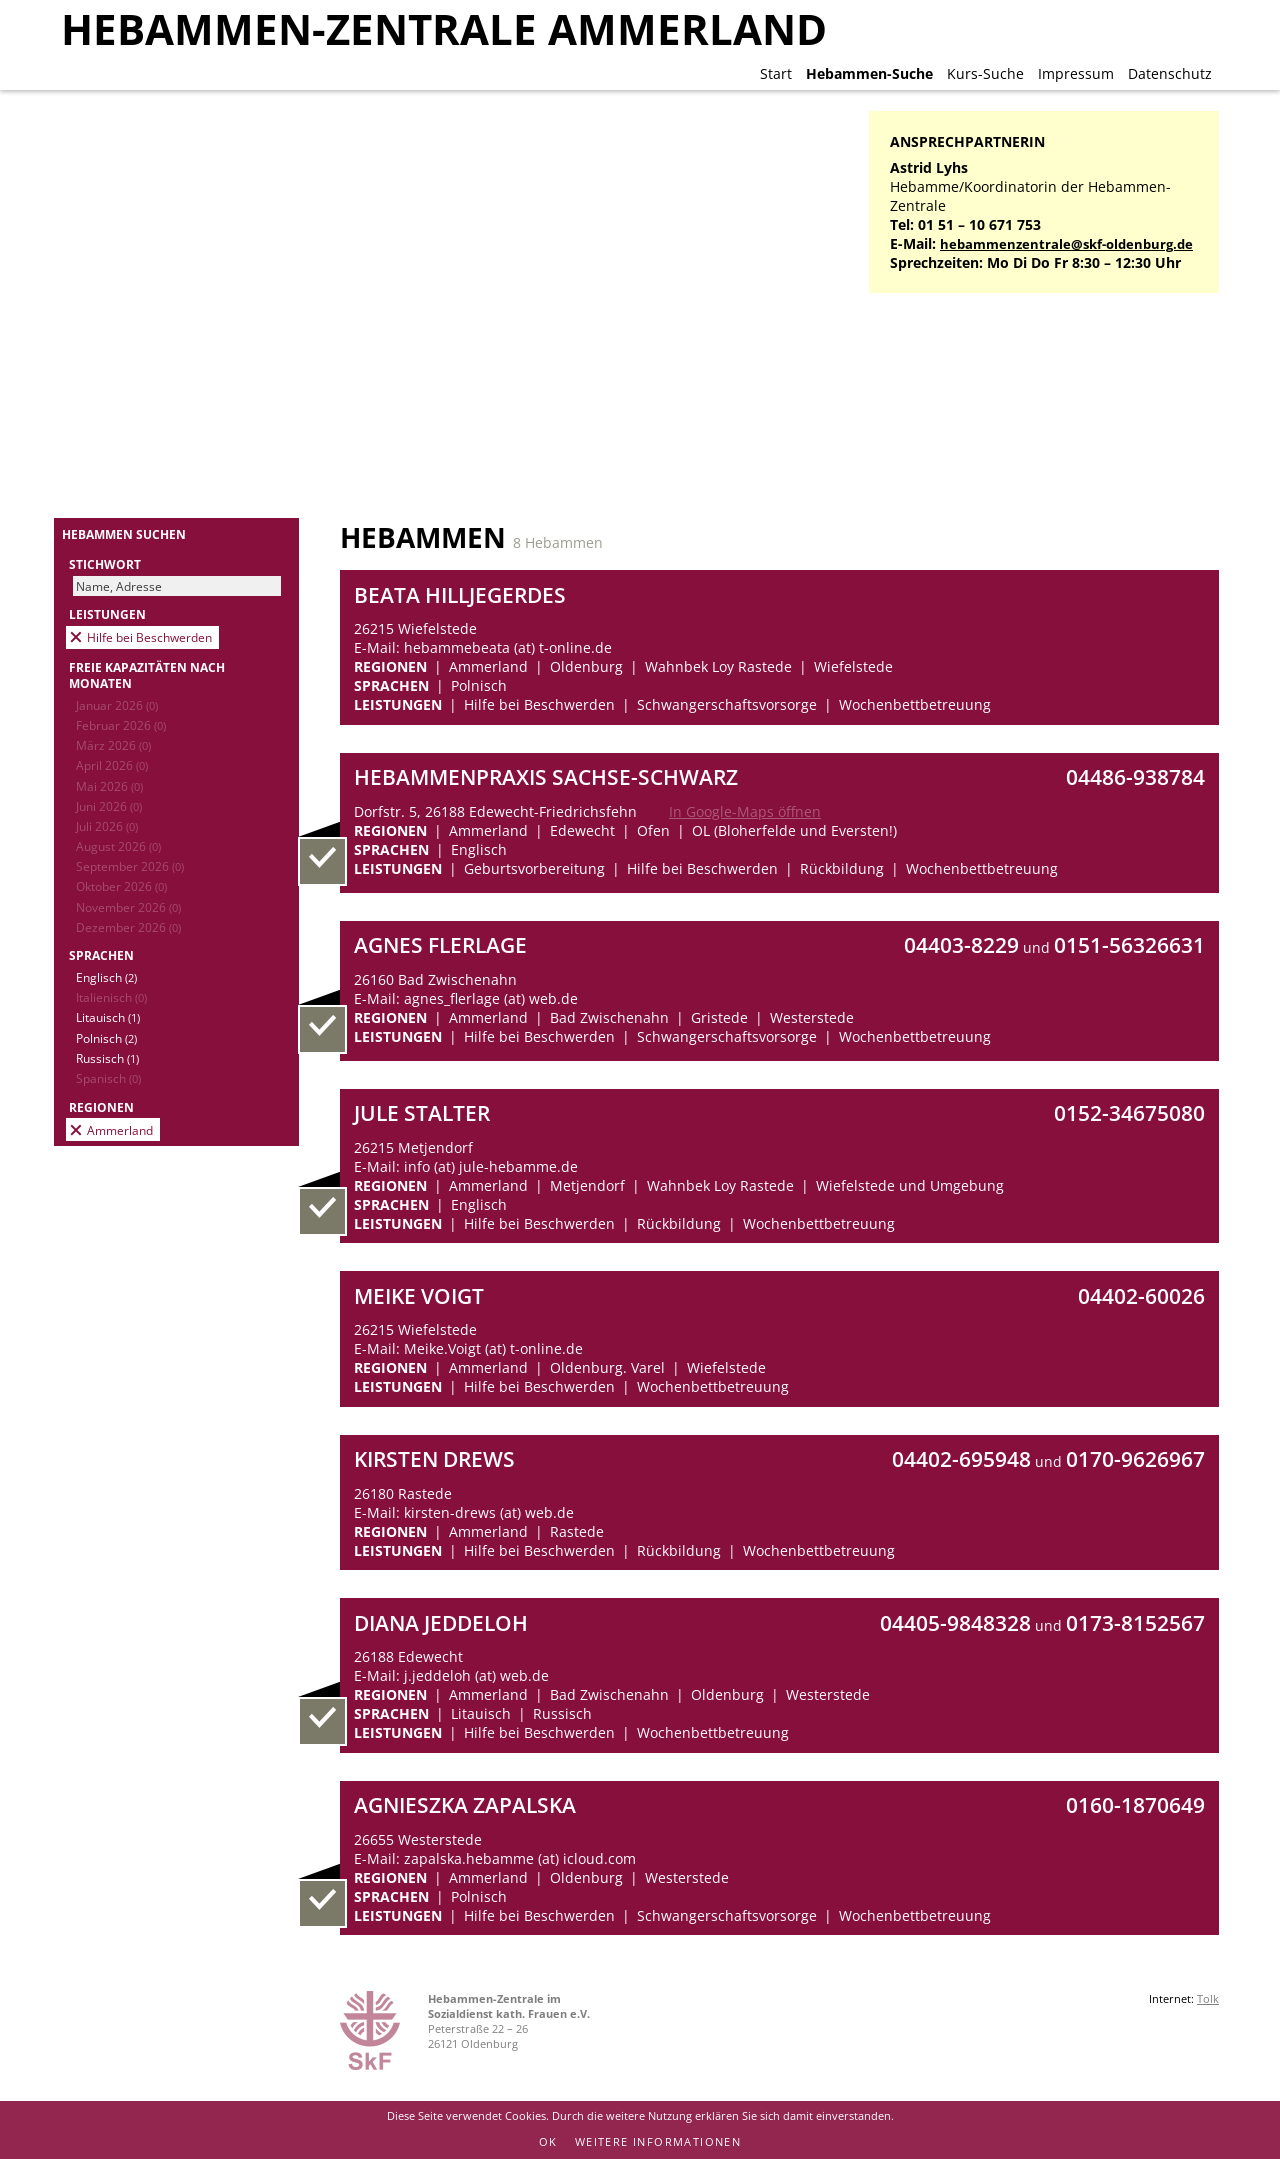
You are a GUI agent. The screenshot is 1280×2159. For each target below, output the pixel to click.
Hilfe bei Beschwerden (149, 637)
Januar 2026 (117, 705)
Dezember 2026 (128, 927)
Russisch (107, 1058)
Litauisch (108, 1017)
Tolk (1208, 1998)
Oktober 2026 (121, 886)
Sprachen (101, 955)
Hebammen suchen (124, 534)
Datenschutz (1170, 73)
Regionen (101, 1107)
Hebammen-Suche (869, 73)
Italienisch (111, 997)
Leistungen (107, 614)
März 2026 (113, 745)
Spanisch (108, 1078)
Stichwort (105, 564)
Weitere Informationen (658, 2141)
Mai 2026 (109, 786)
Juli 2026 (107, 826)
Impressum (1076, 73)
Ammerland (120, 1130)
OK (548, 2141)
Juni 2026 (109, 806)
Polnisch (106, 1038)
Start (776, 73)
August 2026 (118, 846)
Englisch (106, 977)
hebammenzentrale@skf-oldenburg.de (1066, 244)
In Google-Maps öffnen (745, 811)
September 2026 (130, 866)
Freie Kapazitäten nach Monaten (147, 675)
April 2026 (112, 765)
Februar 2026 (121, 725)
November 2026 (128, 907)
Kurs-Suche (985, 73)
